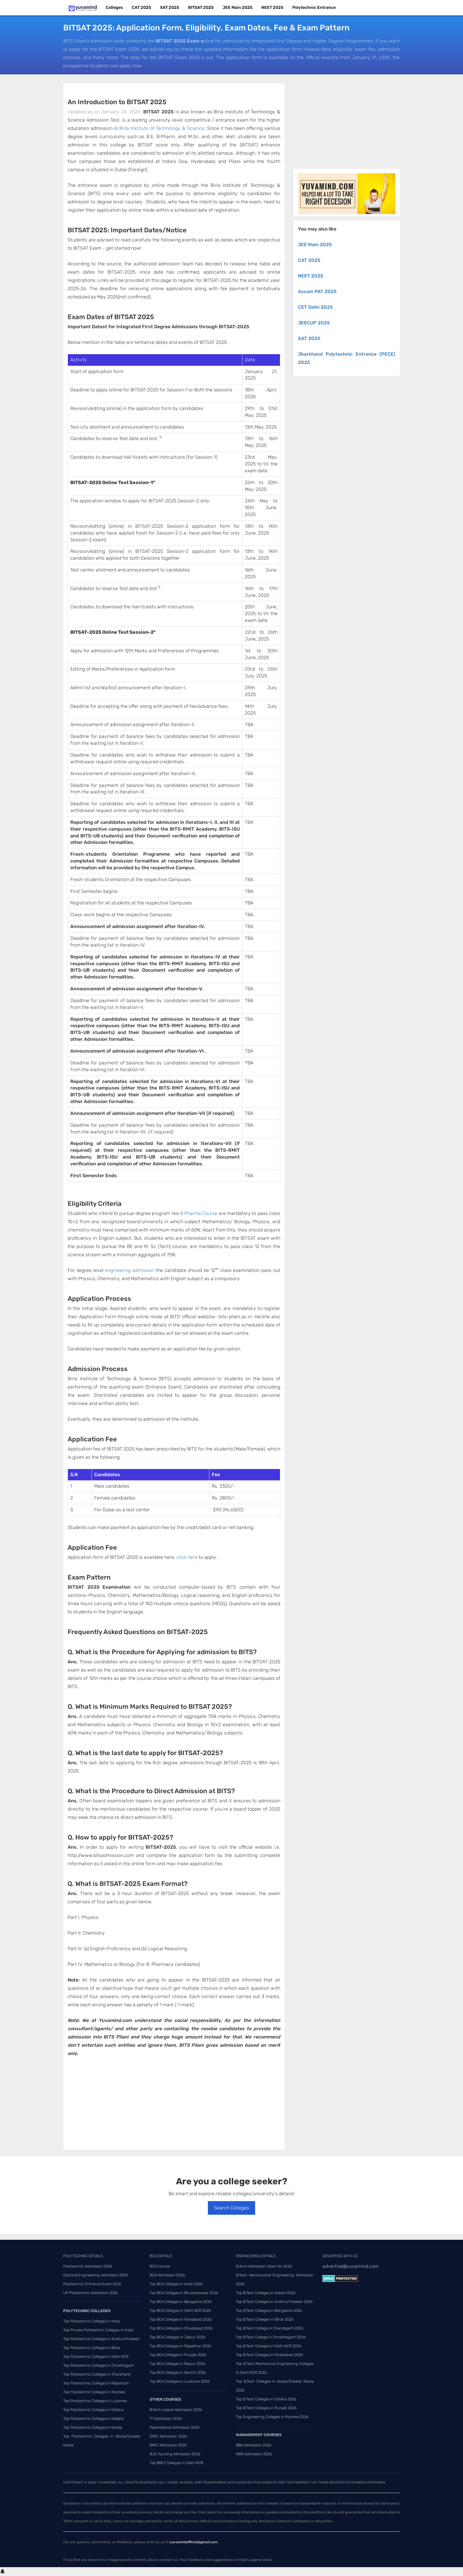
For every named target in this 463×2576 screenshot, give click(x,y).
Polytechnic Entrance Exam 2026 (92, 2284)
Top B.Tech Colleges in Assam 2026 (266, 2293)
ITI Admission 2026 (166, 2418)
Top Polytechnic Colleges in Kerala (92, 2427)
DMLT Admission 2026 (168, 2436)
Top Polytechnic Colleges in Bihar (91, 2347)
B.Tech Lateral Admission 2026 (176, 2409)
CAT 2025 (141, 7)
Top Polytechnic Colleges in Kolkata (93, 2418)
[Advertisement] (174, 2106)
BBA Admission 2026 (253, 2445)
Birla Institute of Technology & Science (161, 128)
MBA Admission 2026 (254, 2454)
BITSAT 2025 (201, 7)
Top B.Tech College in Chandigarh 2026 (269, 2328)
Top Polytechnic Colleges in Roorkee (94, 2392)
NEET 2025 (272, 7)
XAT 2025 (169, 7)
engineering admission (129, 1270)
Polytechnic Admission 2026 (87, 2266)
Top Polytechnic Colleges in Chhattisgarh (98, 2365)
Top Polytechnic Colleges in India (91, 2321)
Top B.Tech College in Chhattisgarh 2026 (271, 2337)
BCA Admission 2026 (167, 2275)
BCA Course (160, 2266)
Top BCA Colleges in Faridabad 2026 (181, 2319)
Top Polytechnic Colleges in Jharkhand (97, 2374)
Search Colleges (231, 2208)
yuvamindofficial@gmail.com (193, 2542)
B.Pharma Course (198, 1213)
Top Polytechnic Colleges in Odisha (93, 2409)
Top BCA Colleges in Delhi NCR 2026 (180, 2310)
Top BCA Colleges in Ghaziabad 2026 (181, 2328)
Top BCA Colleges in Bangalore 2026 (181, 2301)
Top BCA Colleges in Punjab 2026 (178, 2355)
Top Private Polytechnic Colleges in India (98, 2330)
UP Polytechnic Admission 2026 (90, 2293)
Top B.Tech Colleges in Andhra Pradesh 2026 (274, 2301)
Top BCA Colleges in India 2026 (176, 2284)
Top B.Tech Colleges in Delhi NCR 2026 (268, 2346)
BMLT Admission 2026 (168, 2445)
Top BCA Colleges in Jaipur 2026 (178, 2337)
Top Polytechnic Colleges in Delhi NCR (95, 2356)
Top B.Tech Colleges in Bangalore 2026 (269, 2310)
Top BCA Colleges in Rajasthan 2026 (180, 2346)
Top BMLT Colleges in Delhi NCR (176, 2463)
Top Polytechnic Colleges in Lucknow (95, 2401)
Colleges (114, 7)
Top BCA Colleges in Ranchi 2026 (178, 2372)
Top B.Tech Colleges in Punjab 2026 (266, 2408)
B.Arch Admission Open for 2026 (264, 2266)
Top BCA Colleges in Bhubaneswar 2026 (184, 2293)
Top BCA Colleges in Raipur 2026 (178, 2363)
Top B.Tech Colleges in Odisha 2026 (266, 2399)
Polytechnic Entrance (314, 7)
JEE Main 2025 (237, 7)
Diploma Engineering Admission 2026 (95, 2275)
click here (187, 1557)
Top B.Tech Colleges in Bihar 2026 (265, 2319)
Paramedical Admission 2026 (175, 2427)
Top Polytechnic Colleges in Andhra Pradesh (101, 2339)
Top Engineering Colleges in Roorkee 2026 (272, 2417)
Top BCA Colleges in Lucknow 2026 (180, 2381)
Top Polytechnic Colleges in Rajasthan (96, 2383)
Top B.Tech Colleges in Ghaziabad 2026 (269, 2355)
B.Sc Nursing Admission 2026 (175, 2454)
